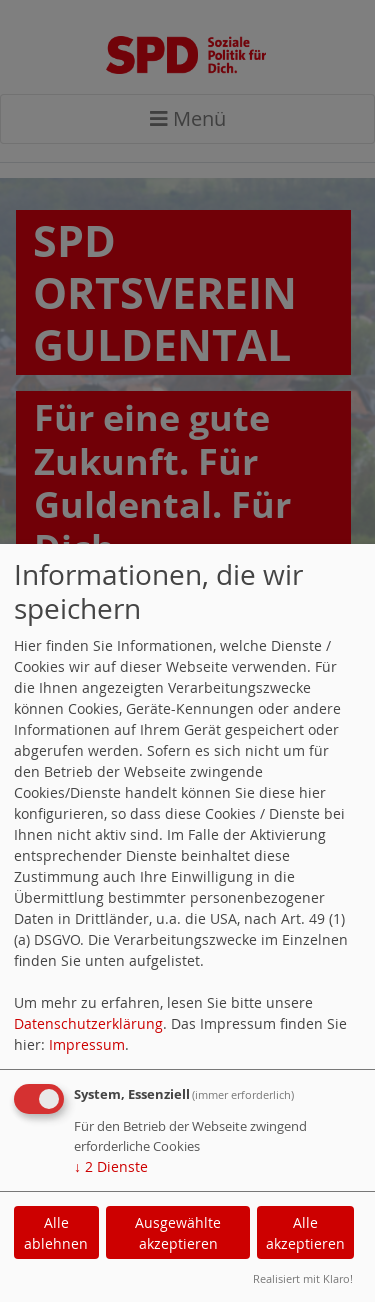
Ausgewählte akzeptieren (178, 1233)
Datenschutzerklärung (88, 1023)
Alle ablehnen (56, 1233)
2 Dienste (111, 1166)
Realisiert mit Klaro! (303, 1278)
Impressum (87, 1044)
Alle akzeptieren (305, 1233)
